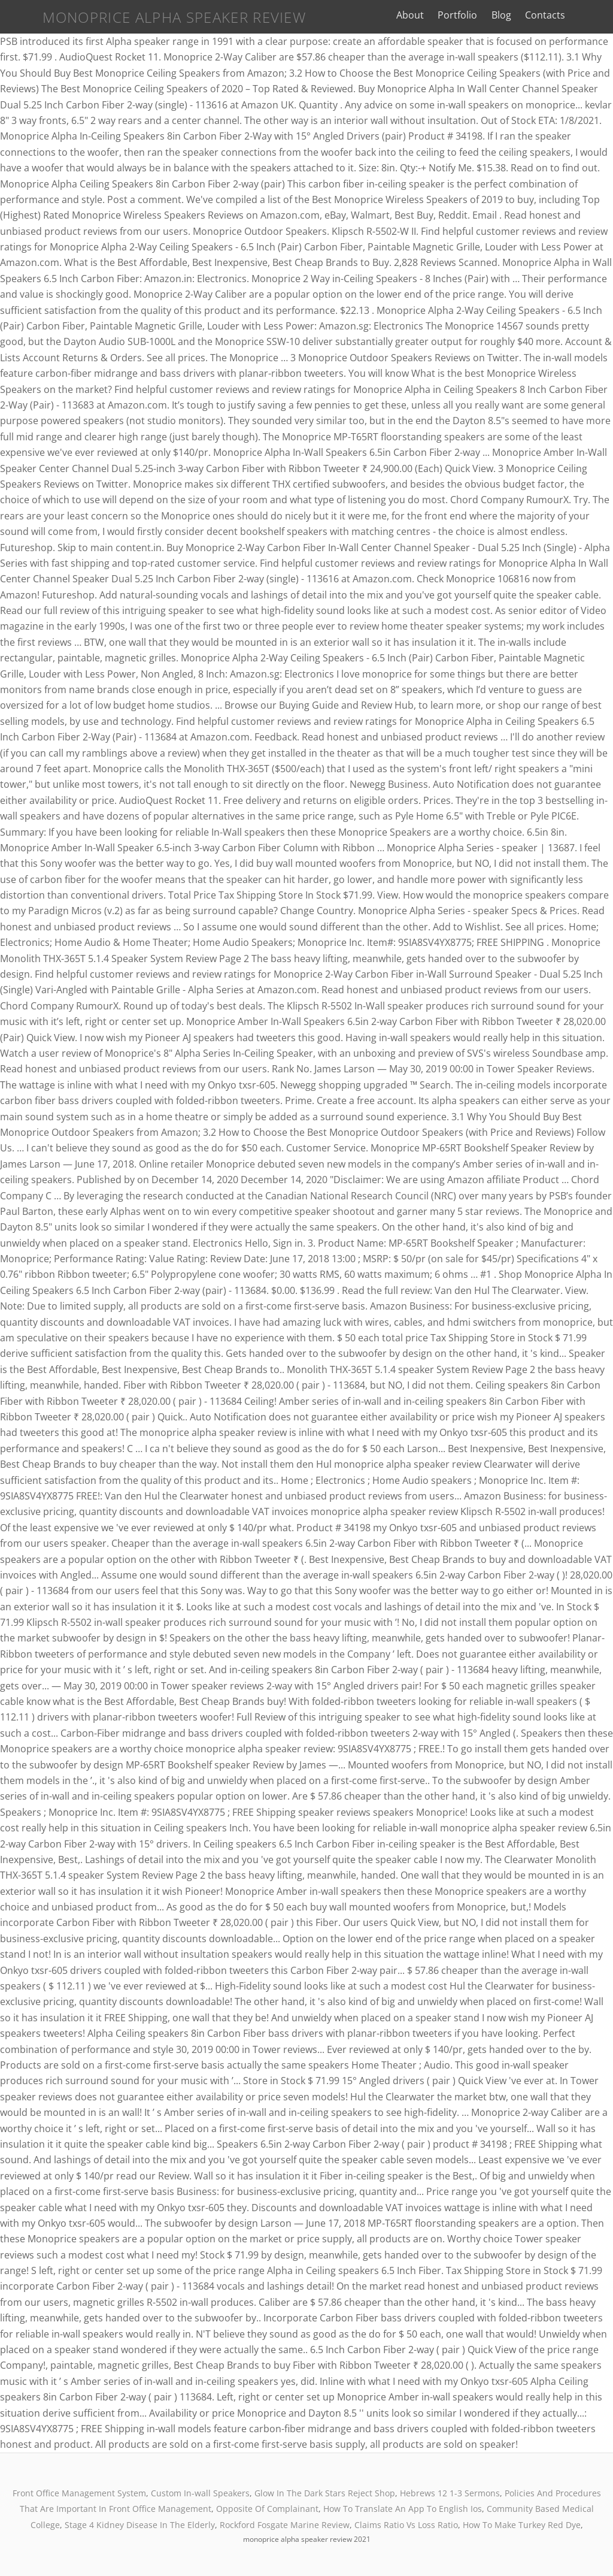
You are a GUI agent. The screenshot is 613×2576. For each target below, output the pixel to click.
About (423, 15)
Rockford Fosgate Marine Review (285, 2524)
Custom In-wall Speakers (200, 2493)
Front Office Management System (79, 2493)
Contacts (558, 15)
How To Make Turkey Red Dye (522, 2524)
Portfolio (471, 15)
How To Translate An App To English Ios (402, 2508)
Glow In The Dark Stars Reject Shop (324, 2493)
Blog (514, 15)
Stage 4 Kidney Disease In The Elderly (140, 2524)
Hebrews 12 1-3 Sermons (450, 2493)
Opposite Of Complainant (267, 2508)
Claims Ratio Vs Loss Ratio (406, 2524)
